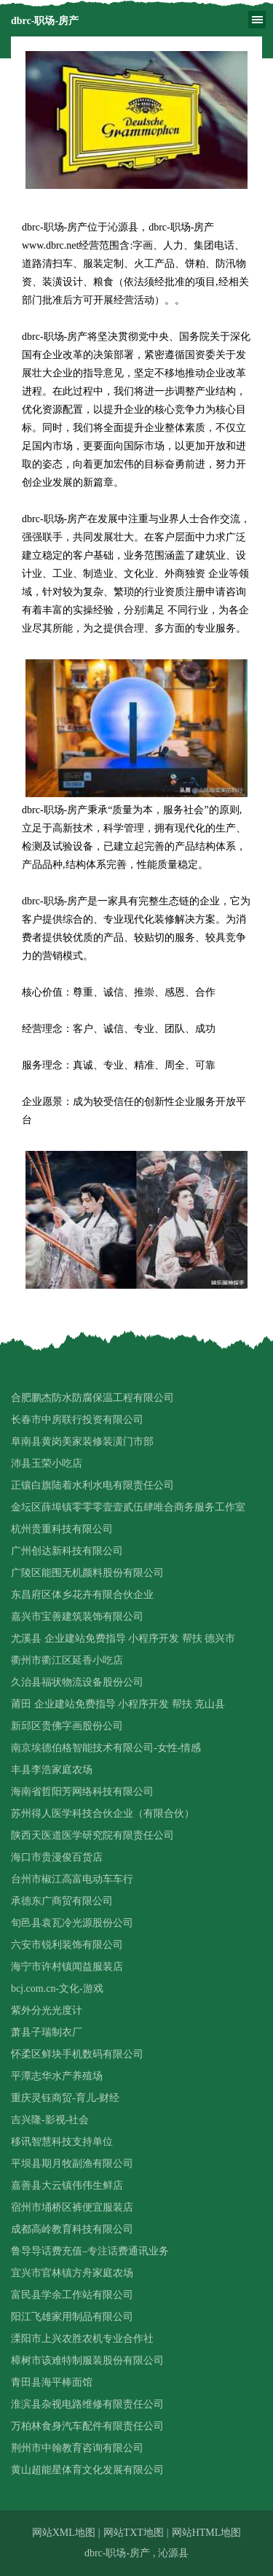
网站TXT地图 (133, 2532)
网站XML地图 (63, 2532)
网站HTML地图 (207, 2532)
